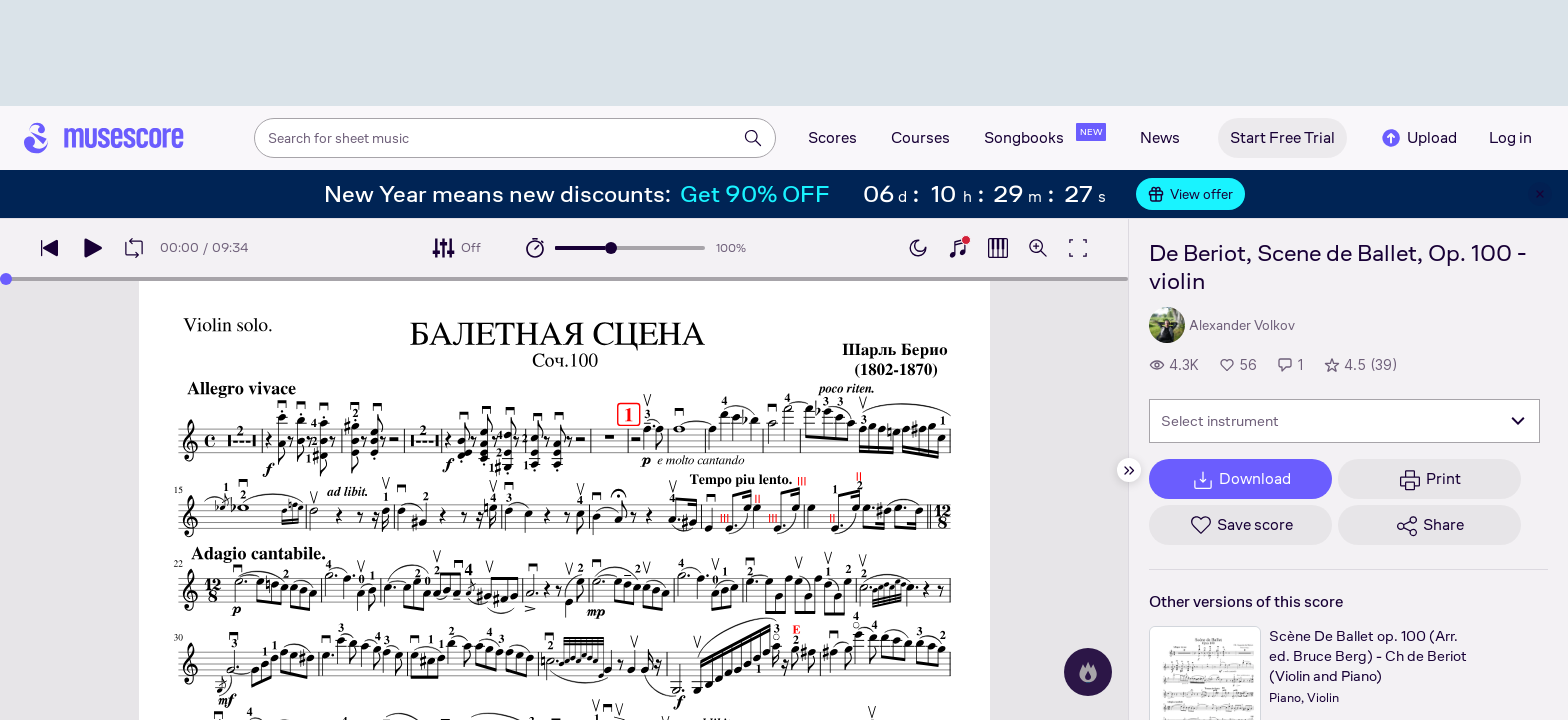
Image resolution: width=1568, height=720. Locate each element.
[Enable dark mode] (918, 248)
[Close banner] (1540, 194)
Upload (1418, 138)
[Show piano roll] (998, 248)
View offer (1190, 194)
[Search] (753, 138)
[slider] (611, 248)
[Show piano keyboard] (958, 248)
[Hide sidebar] (1129, 470)
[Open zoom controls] (1038, 248)
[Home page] (104, 138)
